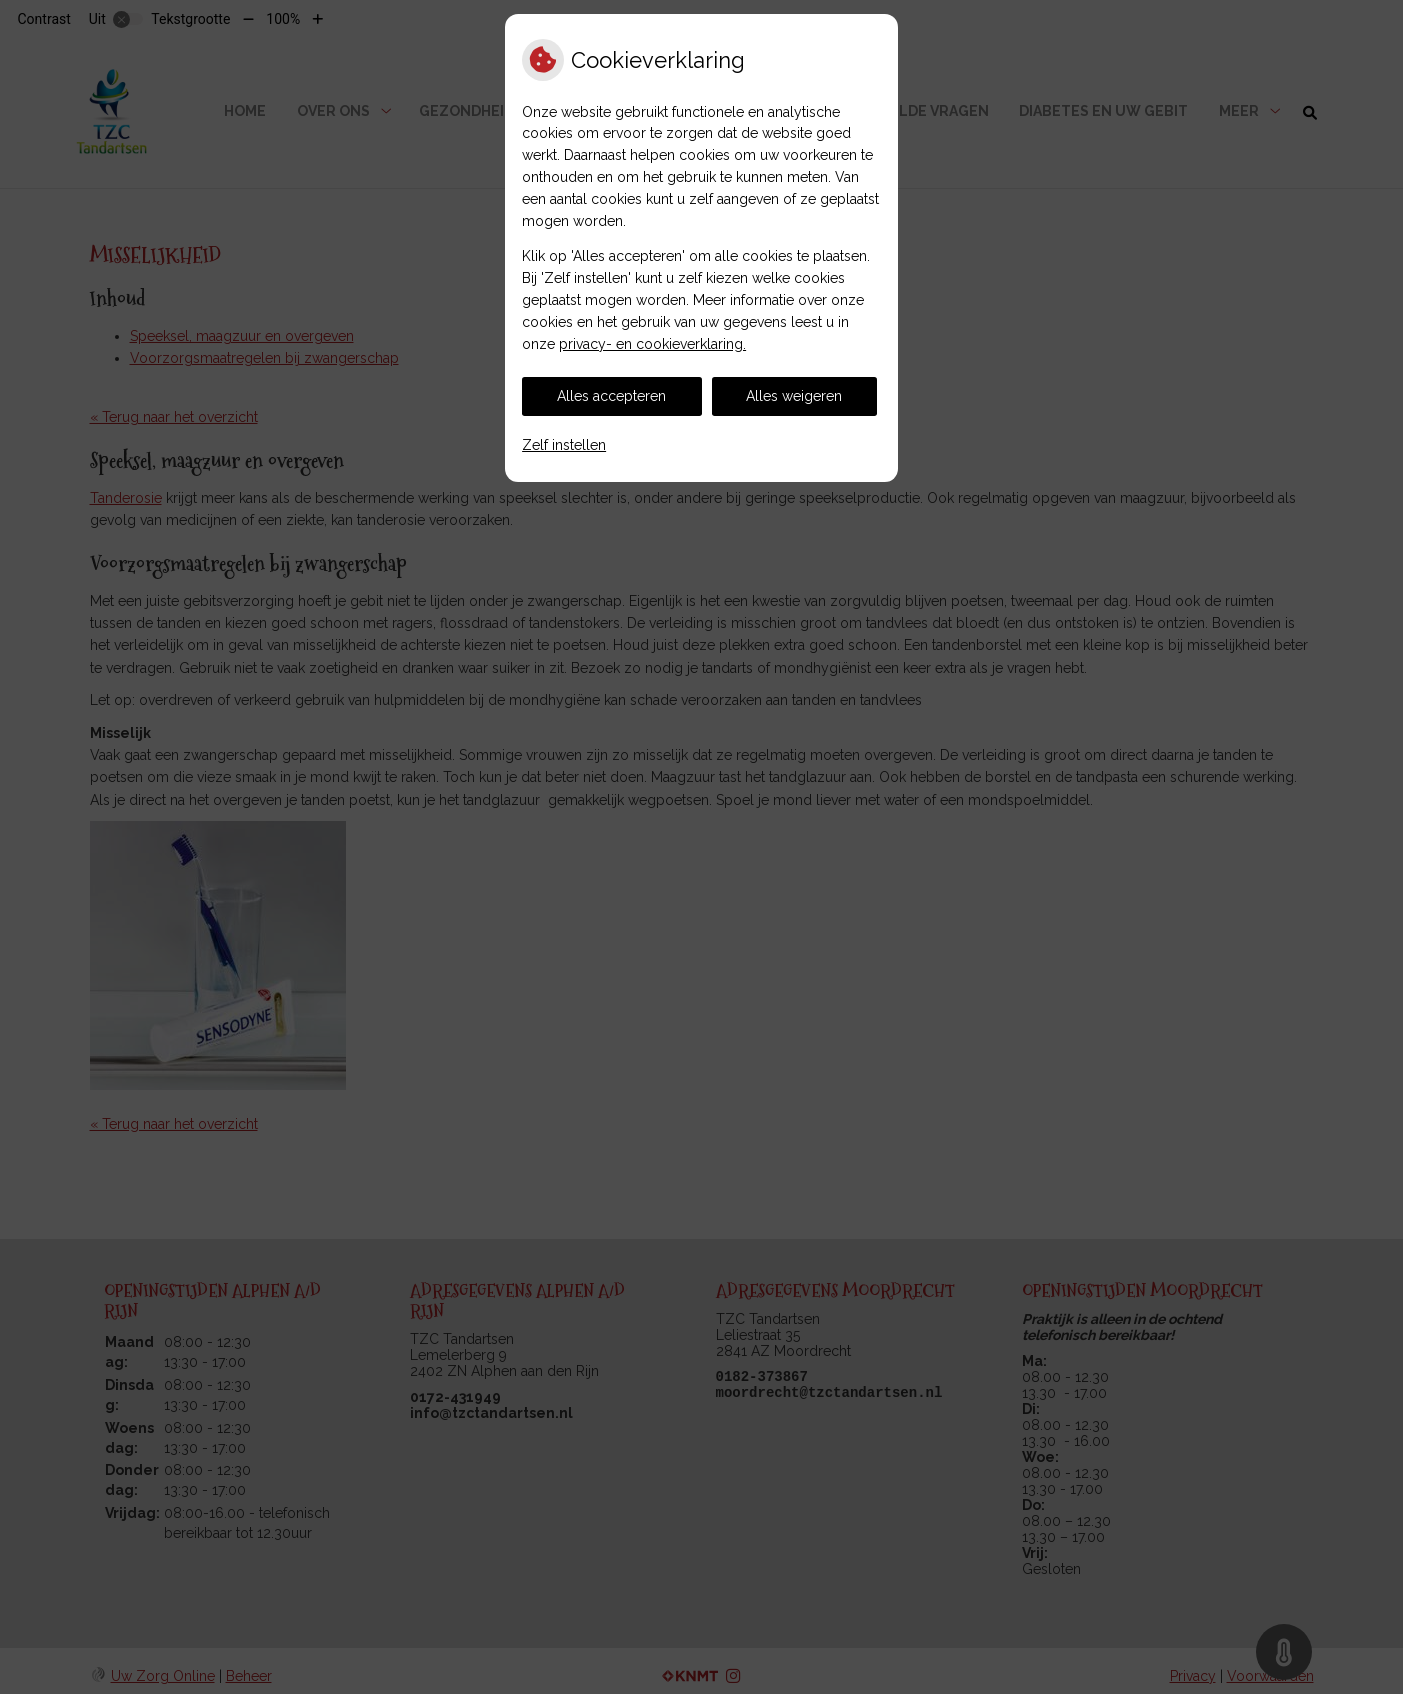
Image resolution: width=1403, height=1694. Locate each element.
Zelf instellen (564, 445)
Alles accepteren (611, 396)
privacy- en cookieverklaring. (652, 344)
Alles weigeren (794, 396)
